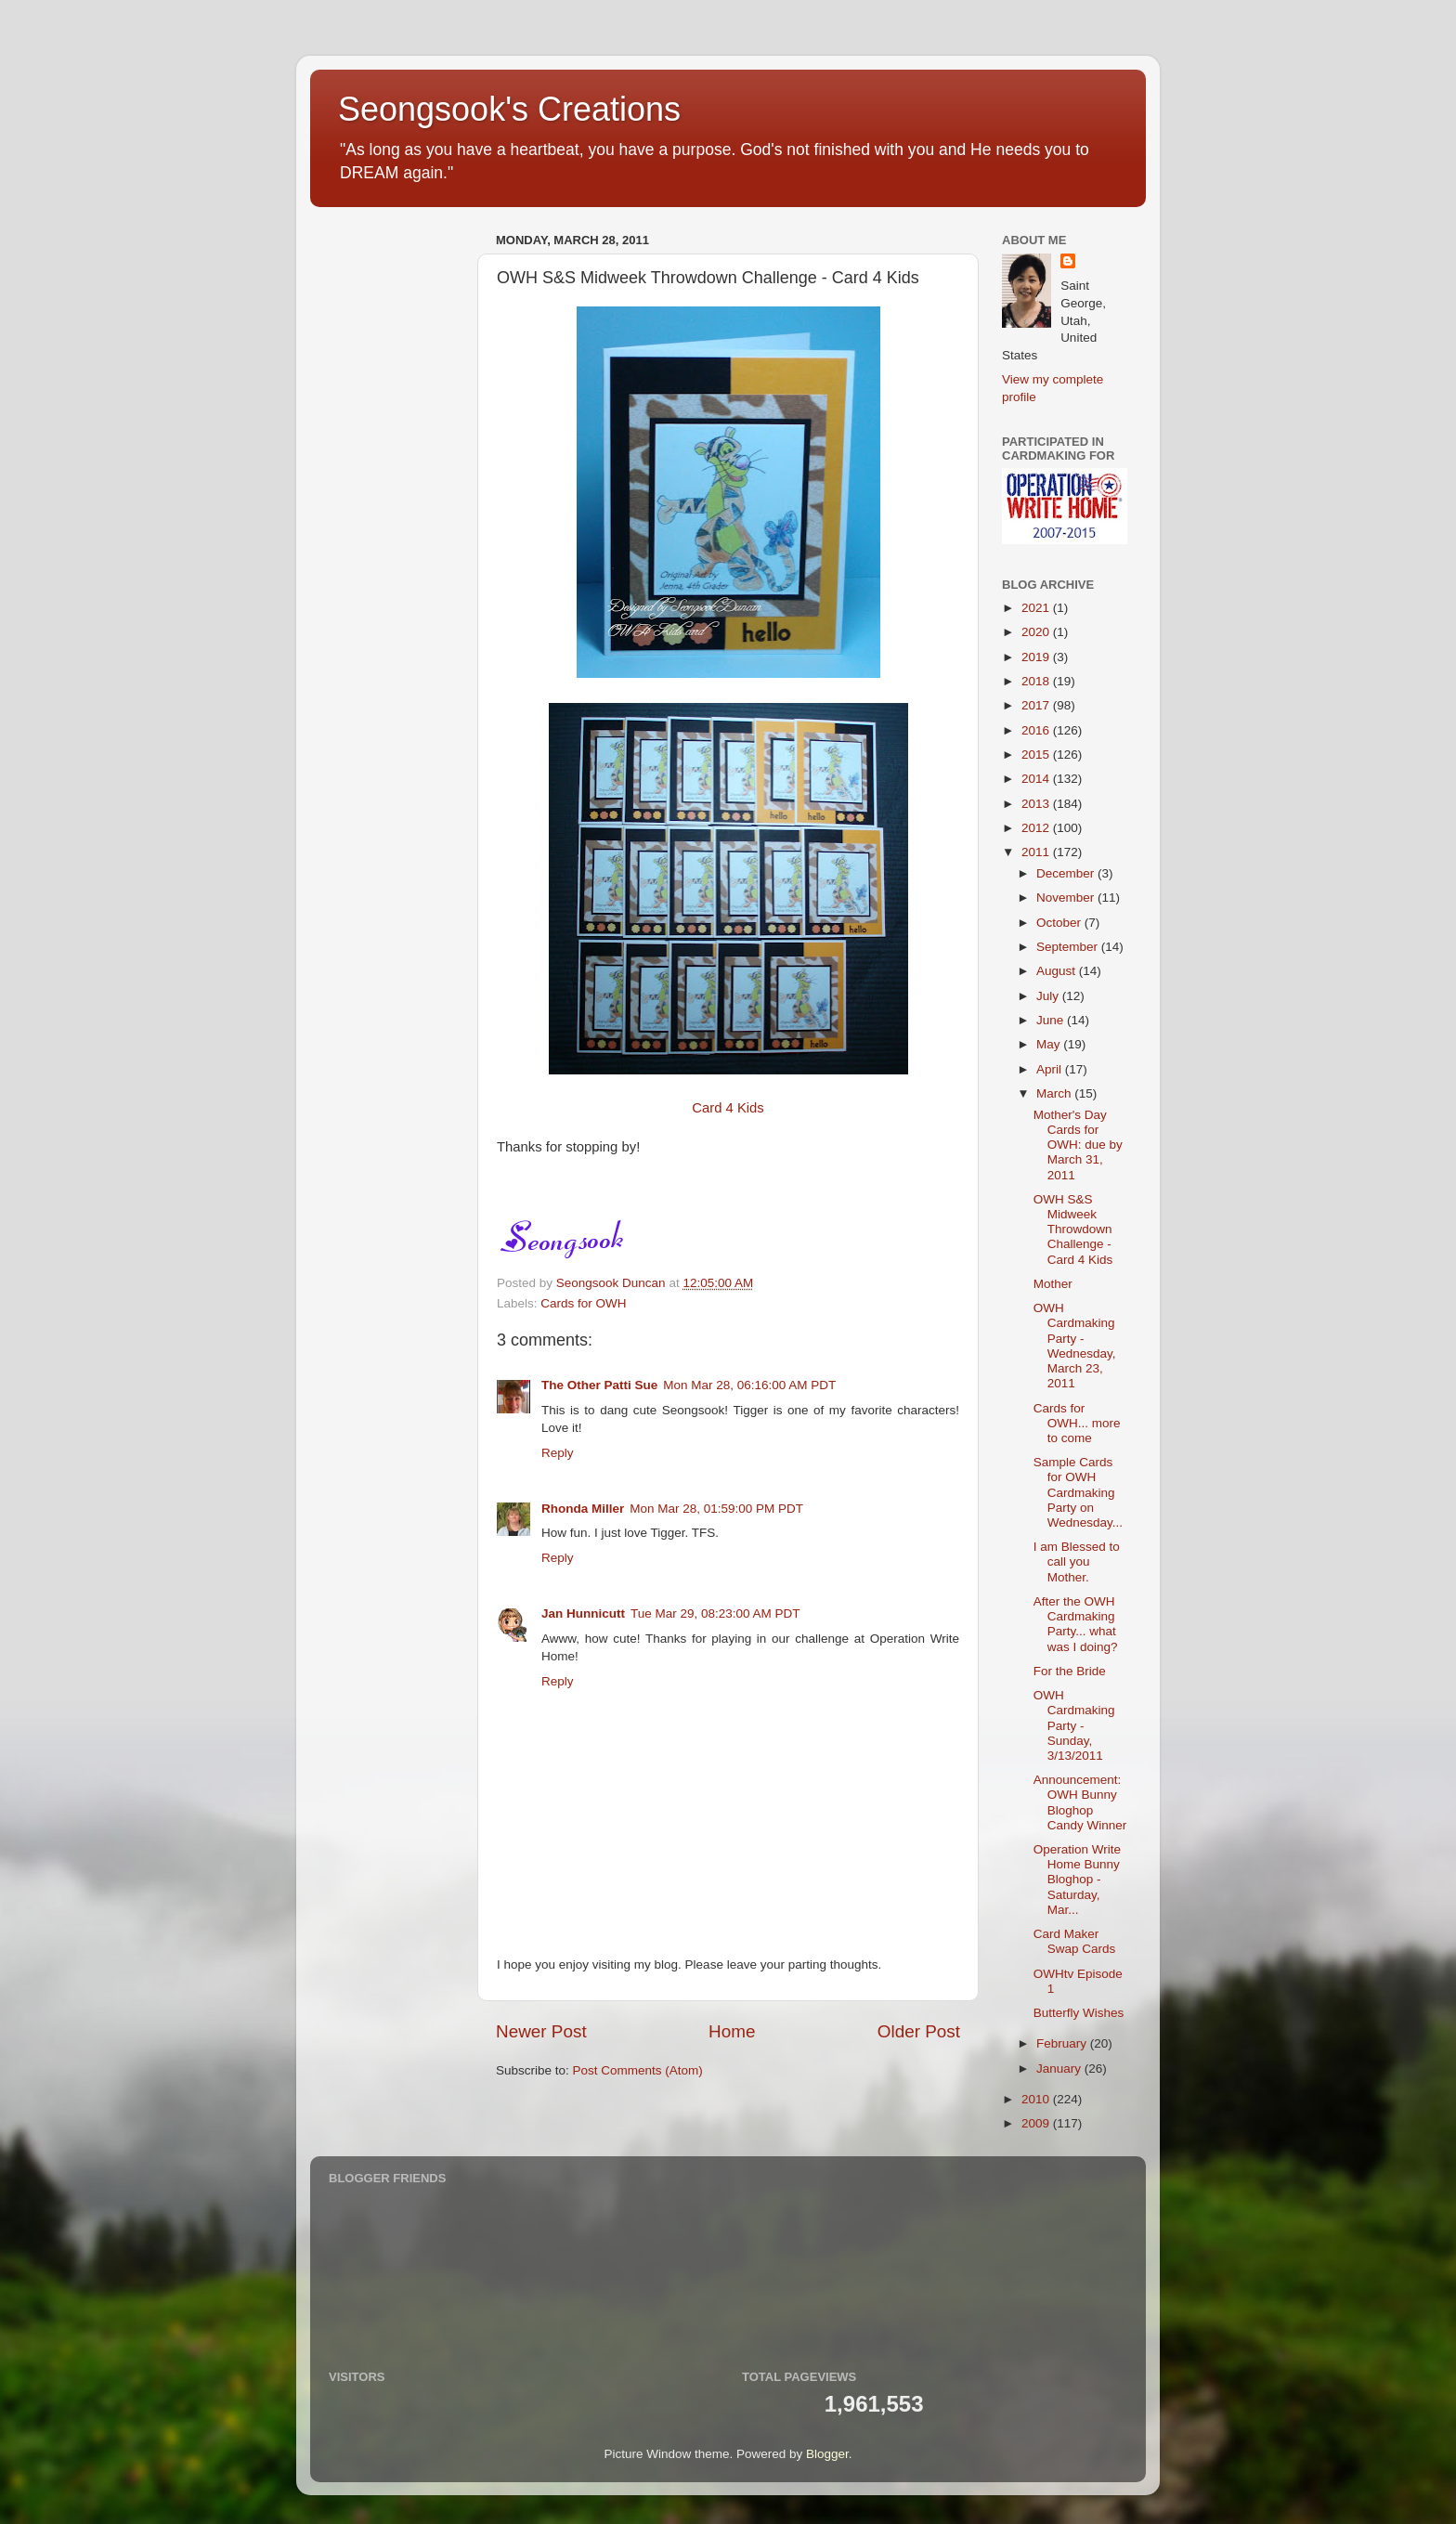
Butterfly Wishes (1079, 2013)
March (1055, 1093)
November (1067, 897)
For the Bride (1070, 1671)
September (1068, 947)
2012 (1037, 828)
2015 (1037, 754)
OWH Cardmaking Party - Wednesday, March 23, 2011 (1075, 1345)
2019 (1037, 657)
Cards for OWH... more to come (1077, 1423)
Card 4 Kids (728, 1107)
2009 (1037, 2123)
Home (731, 2031)
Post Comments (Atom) (638, 2070)
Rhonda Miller (582, 1509)
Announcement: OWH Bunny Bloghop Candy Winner (1080, 1802)
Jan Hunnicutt (583, 1613)
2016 (1037, 730)
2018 (1037, 681)
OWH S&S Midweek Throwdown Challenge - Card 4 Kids (1073, 1229)
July (1049, 996)
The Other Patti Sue (599, 1385)
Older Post (919, 2031)
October (1060, 923)
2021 (1037, 608)
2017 (1037, 705)
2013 (1037, 804)
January (1060, 2068)
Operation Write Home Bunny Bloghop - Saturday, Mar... (1077, 1879)
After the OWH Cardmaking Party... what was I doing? (1076, 1624)
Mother (1053, 1284)
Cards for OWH (583, 1303)
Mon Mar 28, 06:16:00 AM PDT (749, 1385)
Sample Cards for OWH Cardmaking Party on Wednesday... (1078, 1492)
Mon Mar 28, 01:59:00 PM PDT (716, 1509)
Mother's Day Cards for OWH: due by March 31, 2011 (1078, 1145)
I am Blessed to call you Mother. (1077, 1561)
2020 (1037, 632)
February (1063, 2043)
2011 (1037, 852)
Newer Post (541, 2031)
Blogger (827, 2454)
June (1051, 1020)
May (1049, 1044)
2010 (1037, 2099)
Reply (557, 1453)
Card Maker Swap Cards (1075, 1941)
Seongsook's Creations (509, 109)
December (1067, 873)
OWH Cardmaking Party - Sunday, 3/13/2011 (1074, 1725)
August (1057, 971)
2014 (1037, 779)
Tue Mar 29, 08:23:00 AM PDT (715, 1613)
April (1050, 1069)
